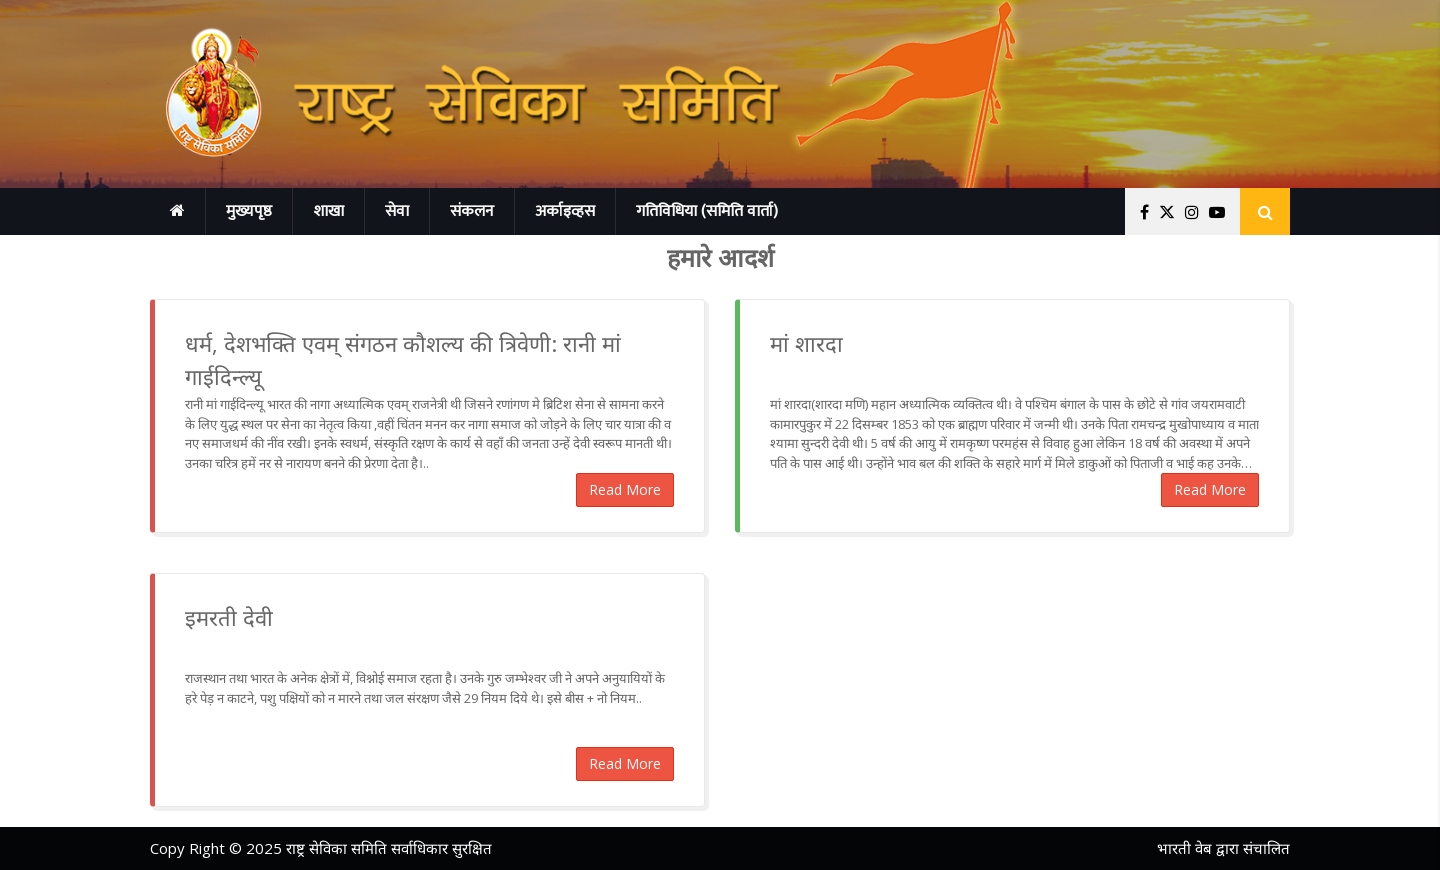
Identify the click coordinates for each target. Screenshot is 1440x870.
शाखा (328, 211)
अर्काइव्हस (565, 211)
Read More (625, 489)
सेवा (397, 211)
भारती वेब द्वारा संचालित (1223, 848)
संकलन (472, 211)
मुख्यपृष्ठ (249, 211)
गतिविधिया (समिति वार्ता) (707, 211)
